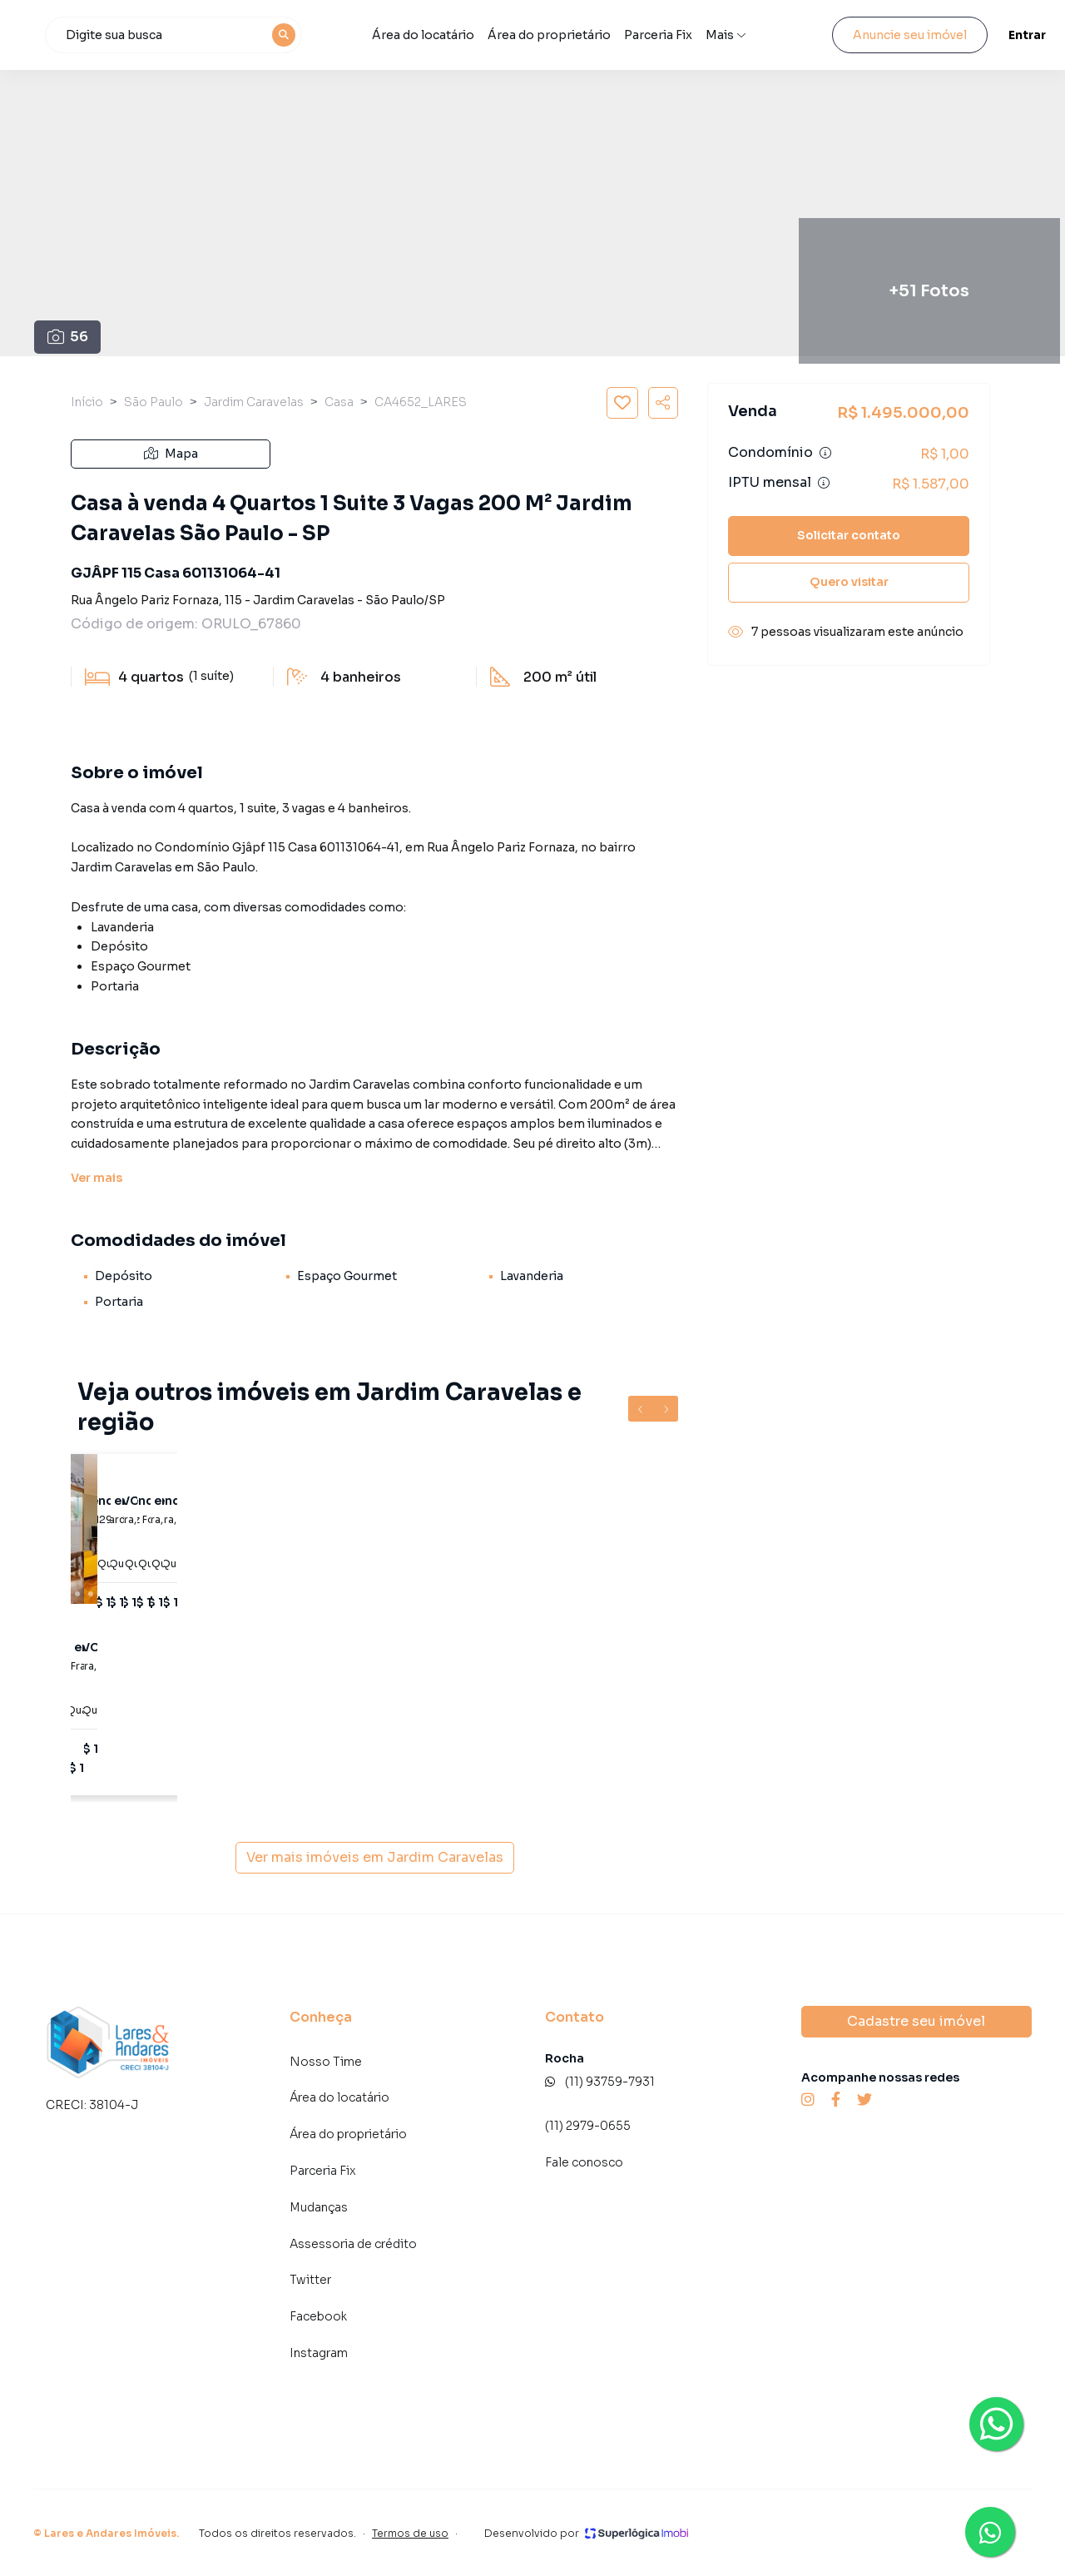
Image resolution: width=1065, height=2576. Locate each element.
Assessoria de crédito (353, 2243)
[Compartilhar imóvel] (663, 403)
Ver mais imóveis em (374, 1858)
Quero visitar (849, 581)
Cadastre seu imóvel (916, 2021)
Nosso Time (326, 2061)
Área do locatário (497, 34)
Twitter (310, 2279)
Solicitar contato (848, 535)
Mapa (171, 453)
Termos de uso (410, 2533)
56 (67, 336)
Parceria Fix (716, 34)
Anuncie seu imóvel (895, 34)
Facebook (318, 2316)
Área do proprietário (609, 34)
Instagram (319, 2352)
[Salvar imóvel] (622, 403)
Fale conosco (584, 2162)
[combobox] (276, 35)
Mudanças (319, 2207)
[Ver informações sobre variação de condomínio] (825, 453)
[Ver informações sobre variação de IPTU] (824, 483)
